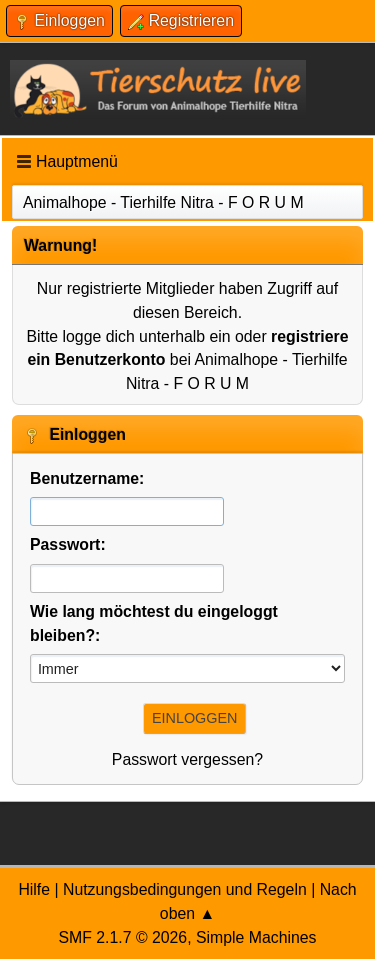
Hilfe (34, 889)
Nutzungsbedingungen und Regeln (185, 889)
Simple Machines (256, 937)
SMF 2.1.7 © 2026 (122, 937)
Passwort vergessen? (187, 759)
